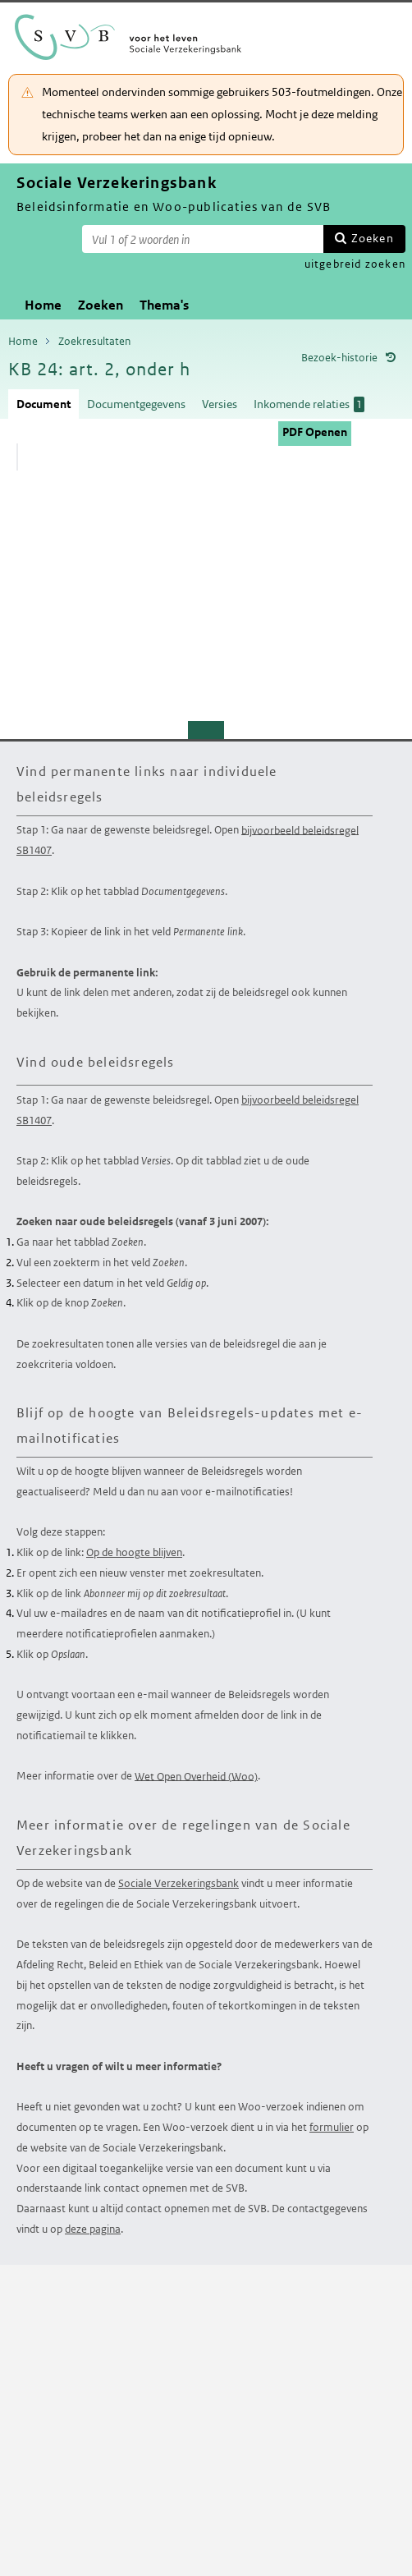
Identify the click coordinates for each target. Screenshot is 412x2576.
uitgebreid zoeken (354, 264)
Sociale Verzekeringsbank (178, 1883)
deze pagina (93, 2229)
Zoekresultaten (94, 341)
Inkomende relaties (309, 404)
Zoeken (372, 238)
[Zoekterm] (202, 239)
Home (43, 305)
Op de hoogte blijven (134, 1552)
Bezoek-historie (339, 358)
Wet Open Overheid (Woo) (196, 1776)
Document (43, 404)
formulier (331, 2127)
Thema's (164, 305)
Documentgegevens (136, 404)
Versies (219, 404)
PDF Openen (314, 432)
